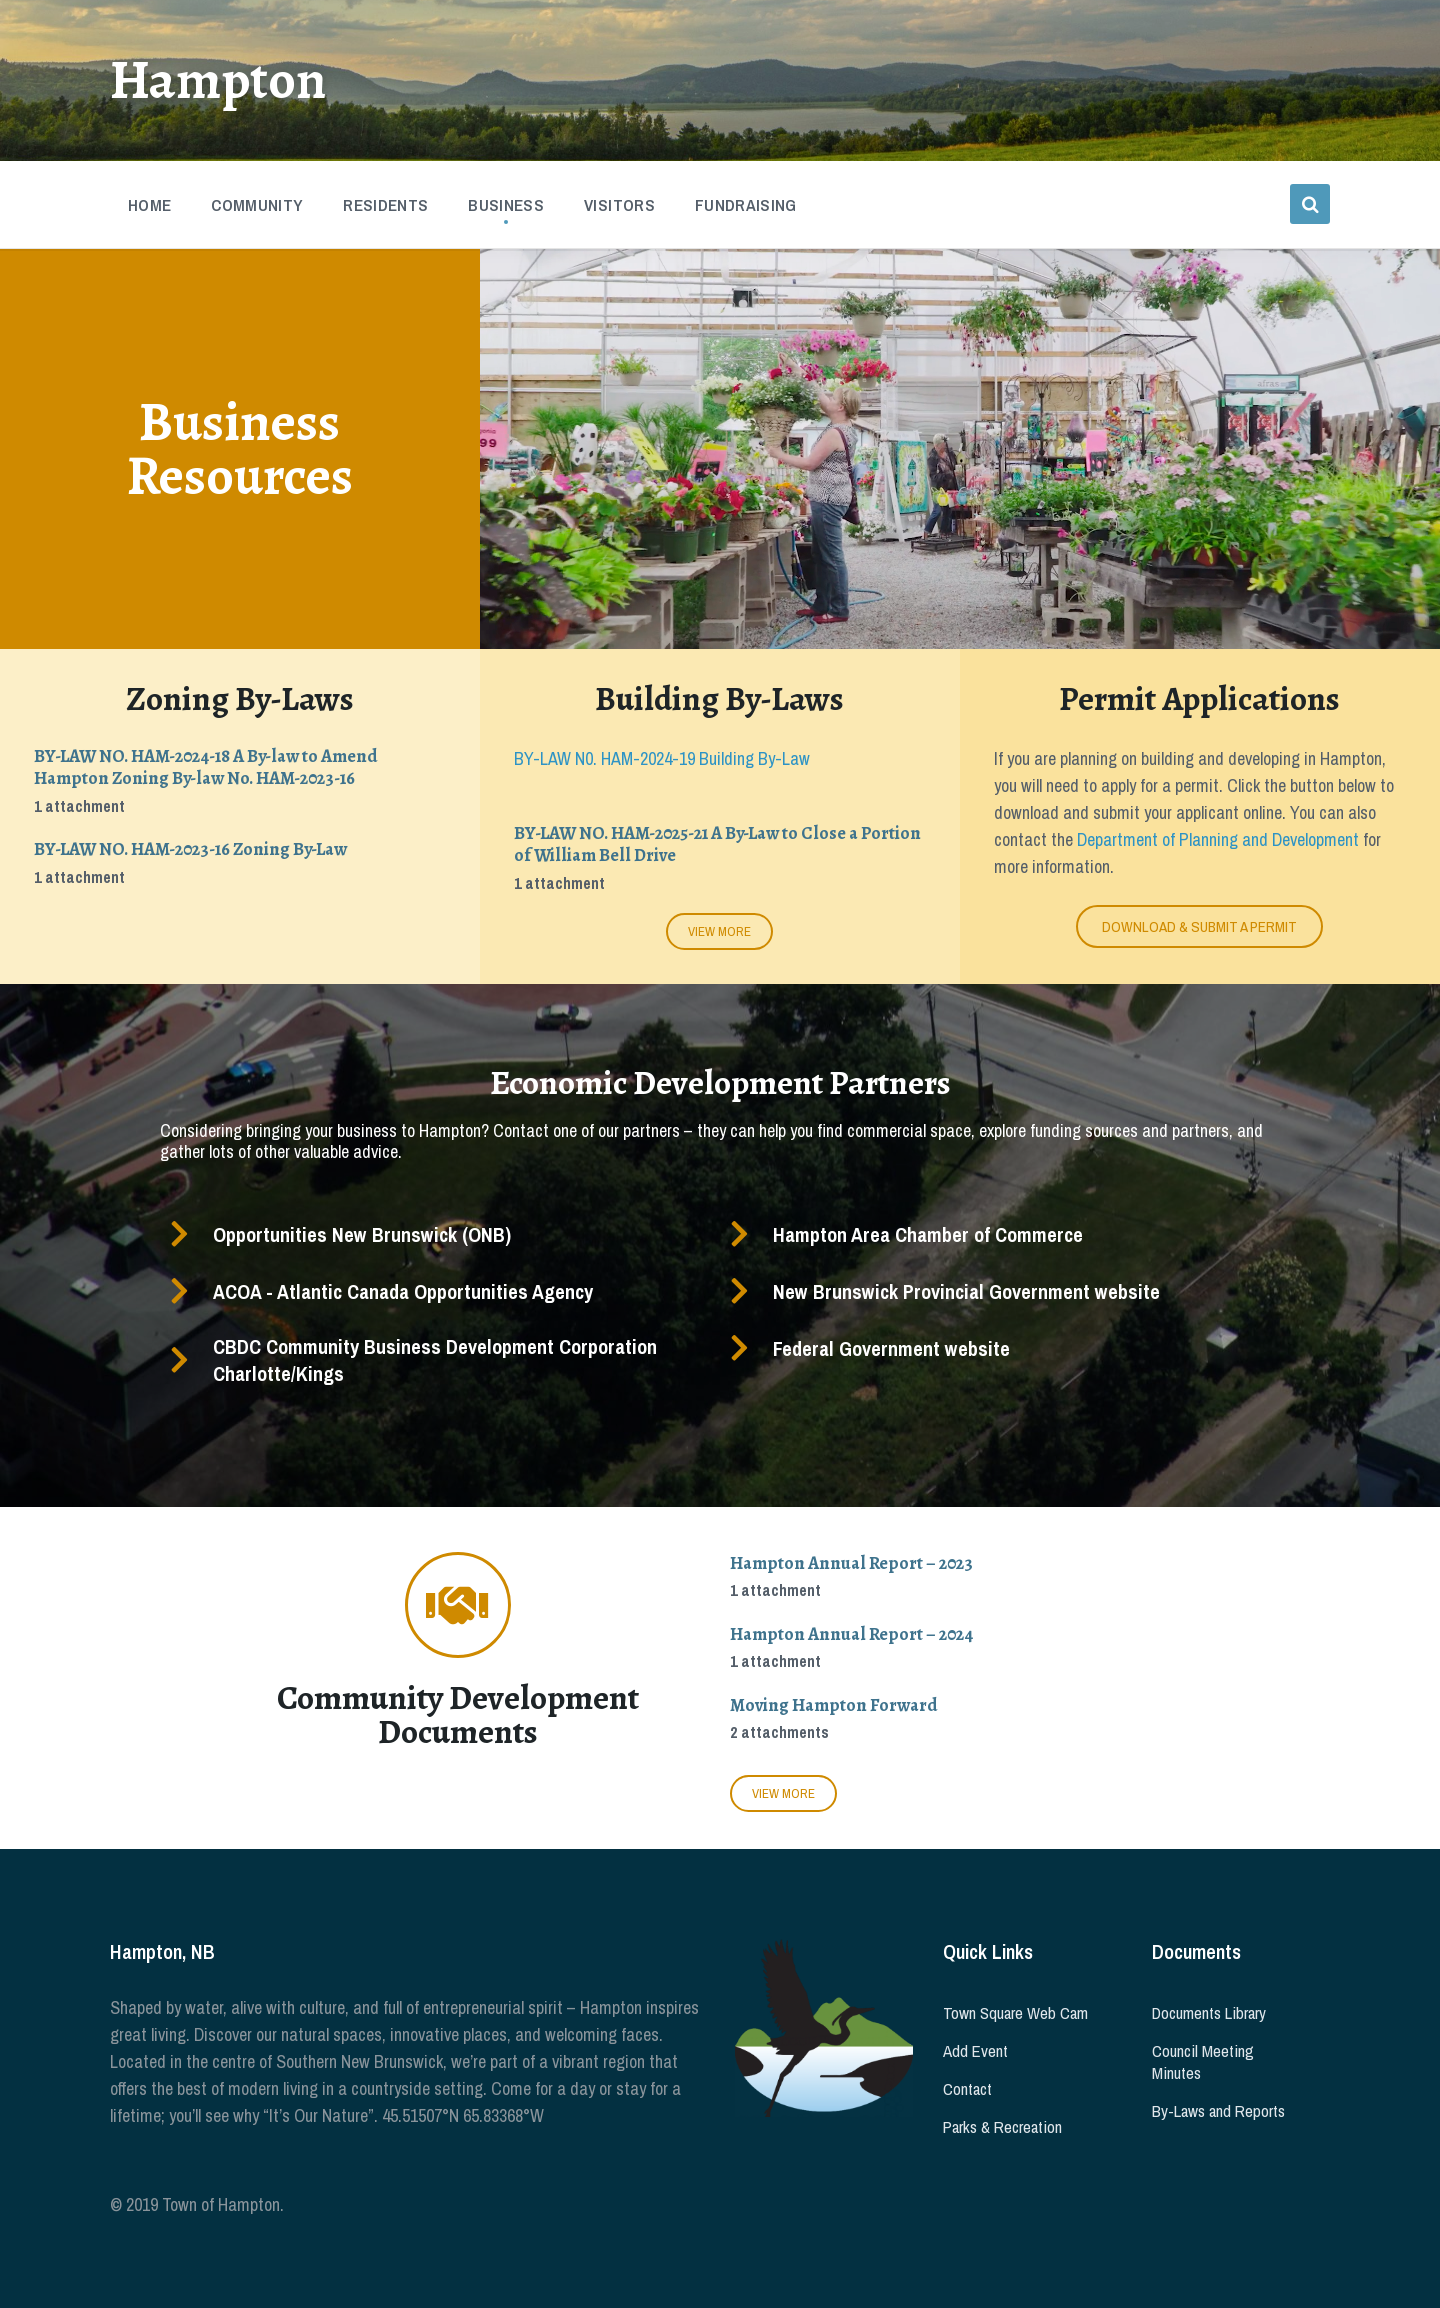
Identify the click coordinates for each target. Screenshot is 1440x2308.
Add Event (975, 2051)
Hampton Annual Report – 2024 (851, 1634)
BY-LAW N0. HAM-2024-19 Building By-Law (662, 758)
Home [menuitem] (149, 205)
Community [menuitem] (257, 205)
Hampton (218, 80)
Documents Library (1209, 2013)
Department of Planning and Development (1218, 839)
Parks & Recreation (1002, 2127)
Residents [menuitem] (385, 205)
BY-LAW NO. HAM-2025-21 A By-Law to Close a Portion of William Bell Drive (717, 844)
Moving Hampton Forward (834, 1705)
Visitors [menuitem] (619, 205)
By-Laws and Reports (1218, 2111)
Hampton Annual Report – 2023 (851, 1563)
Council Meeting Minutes (1203, 2062)
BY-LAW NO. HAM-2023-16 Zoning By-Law (190, 849)
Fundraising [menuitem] (746, 205)
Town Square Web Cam (1015, 2013)
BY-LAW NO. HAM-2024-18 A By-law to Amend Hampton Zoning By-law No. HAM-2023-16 (206, 767)
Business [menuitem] (506, 205)
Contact (967, 2089)
